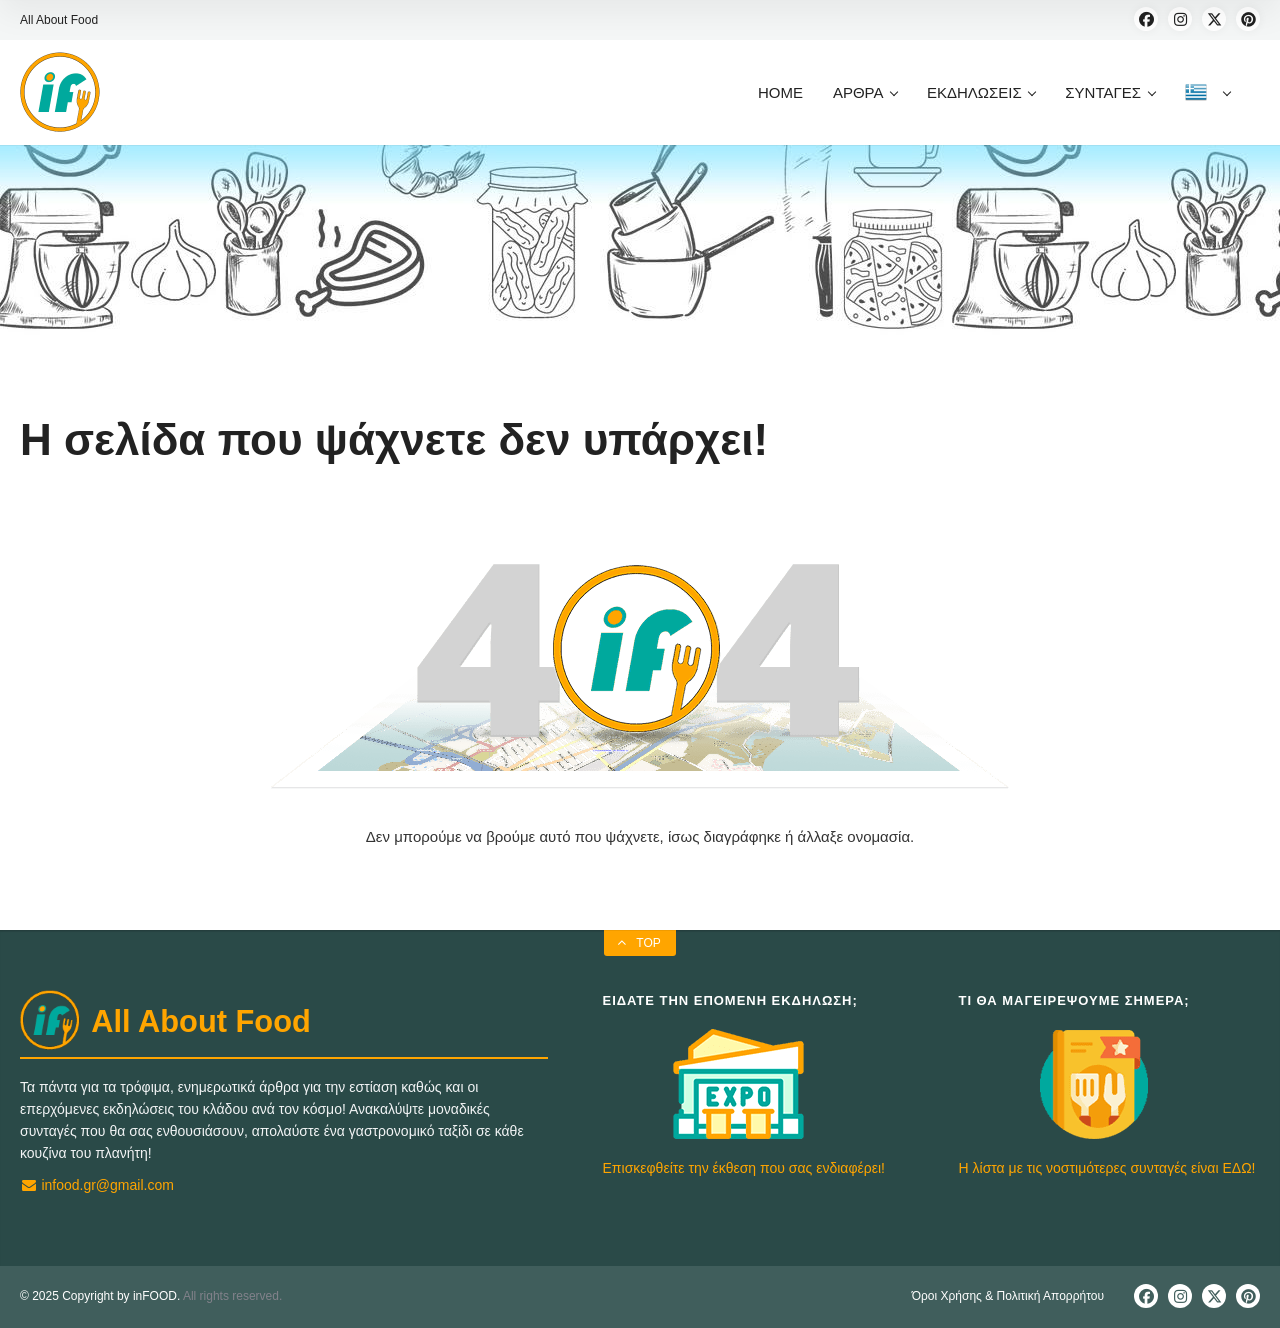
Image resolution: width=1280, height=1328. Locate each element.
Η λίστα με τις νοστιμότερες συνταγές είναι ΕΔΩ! (1107, 1168)
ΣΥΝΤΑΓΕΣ (1109, 92)
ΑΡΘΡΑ (865, 92)
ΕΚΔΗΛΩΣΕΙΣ (981, 92)
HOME (780, 92)
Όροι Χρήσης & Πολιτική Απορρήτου (1008, 1296)
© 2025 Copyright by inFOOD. (100, 1296)
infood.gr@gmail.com (97, 1185)
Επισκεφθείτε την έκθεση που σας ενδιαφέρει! (744, 1168)
